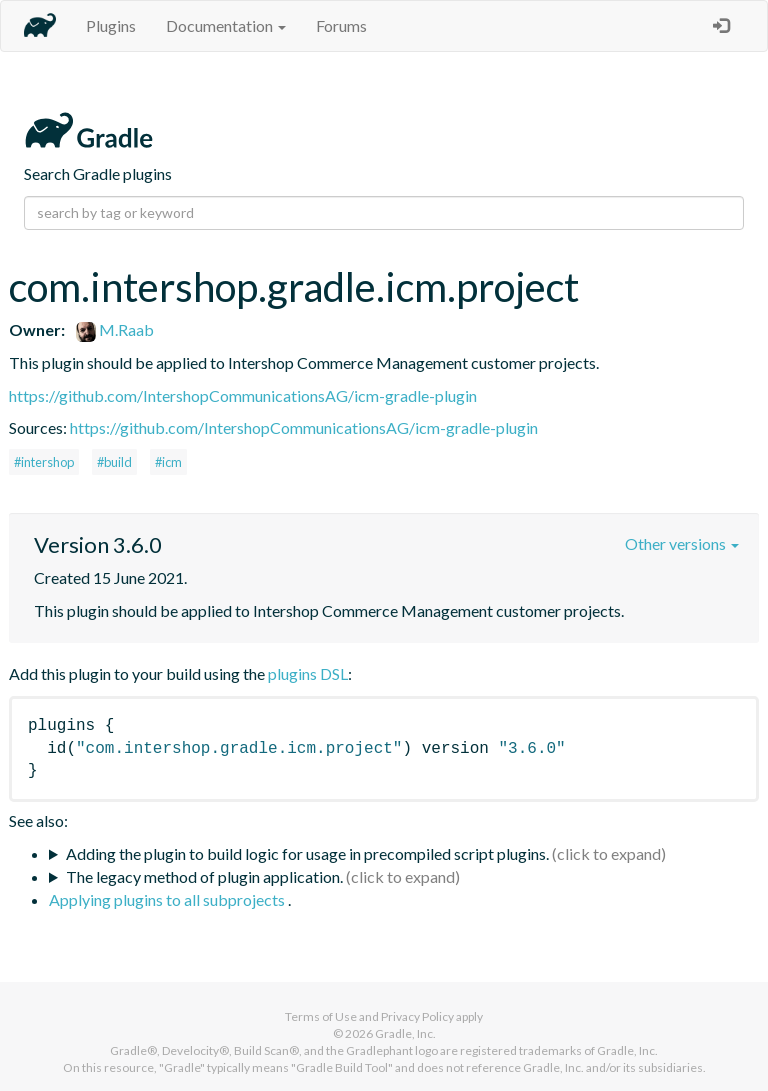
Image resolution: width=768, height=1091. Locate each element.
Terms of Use (321, 1016)
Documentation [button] (226, 25)
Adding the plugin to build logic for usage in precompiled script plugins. (307, 853)
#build (114, 462)
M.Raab (115, 329)
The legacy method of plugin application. (204, 876)
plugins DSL (308, 673)
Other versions (682, 543)
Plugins (111, 25)
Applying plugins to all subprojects (168, 899)
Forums (341, 25)
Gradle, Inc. (405, 1033)
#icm (168, 462)
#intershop (44, 462)
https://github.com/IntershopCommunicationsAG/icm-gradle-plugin (243, 395)
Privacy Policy (417, 1016)
